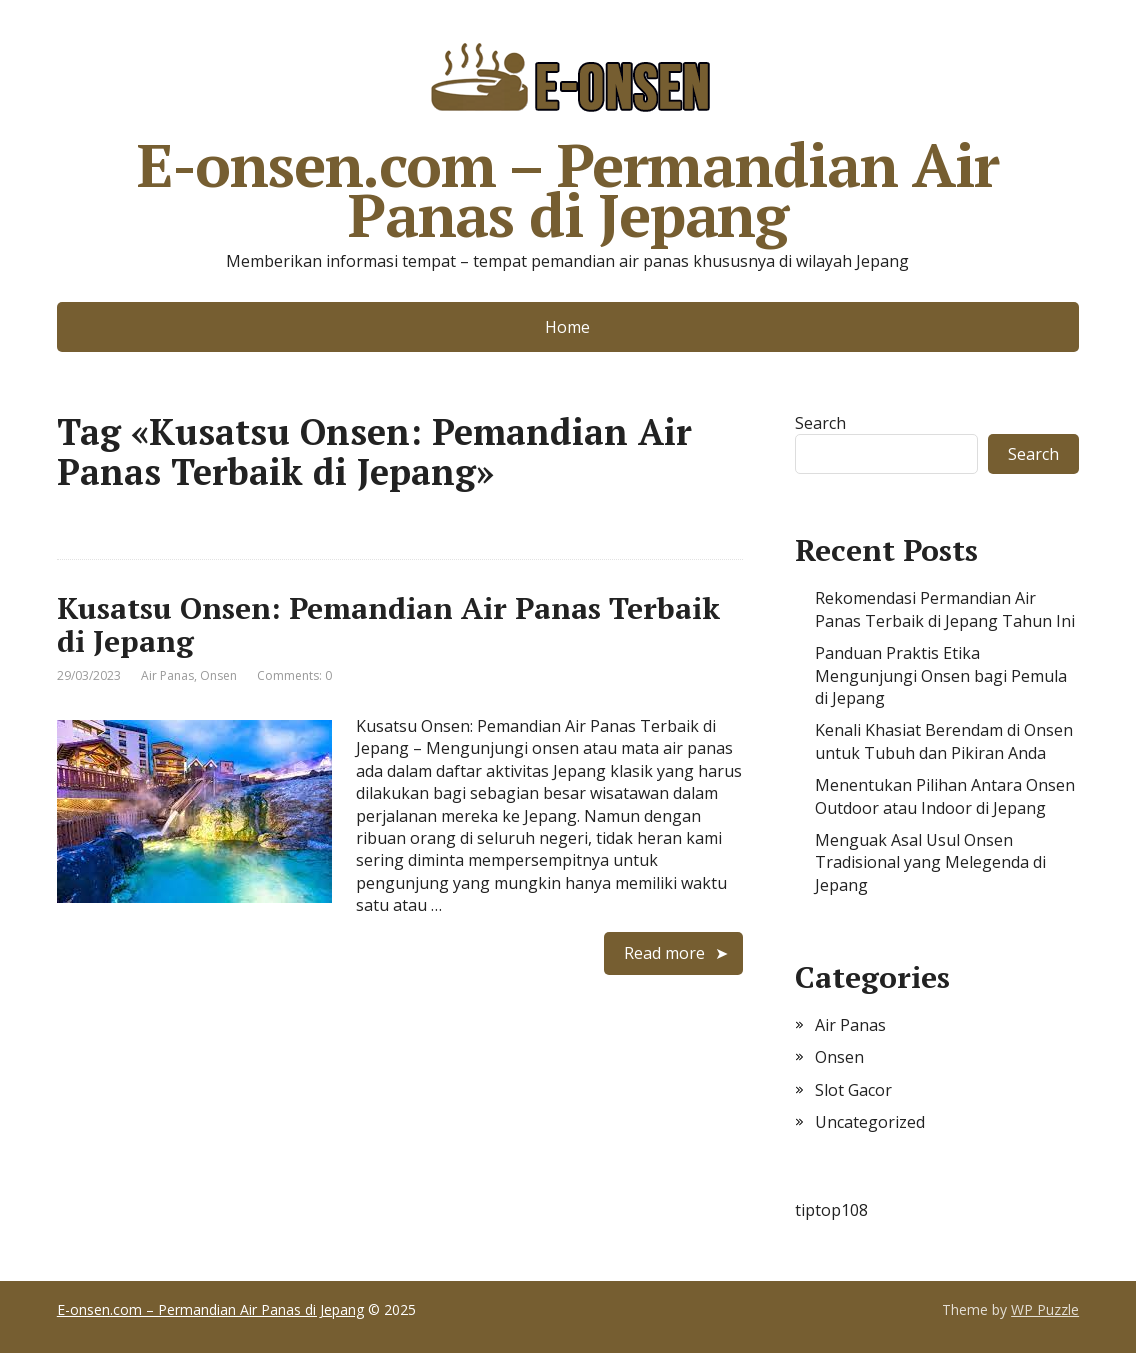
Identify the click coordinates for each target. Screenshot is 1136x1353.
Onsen (218, 675)
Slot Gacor (853, 1090)
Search (820, 423)
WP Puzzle (1045, 1309)
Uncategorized (870, 1122)
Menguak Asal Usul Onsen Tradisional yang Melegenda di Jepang (930, 862)
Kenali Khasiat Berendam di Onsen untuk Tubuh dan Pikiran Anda (944, 741)
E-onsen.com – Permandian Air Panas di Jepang (568, 135)
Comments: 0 (294, 675)
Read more (664, 953)
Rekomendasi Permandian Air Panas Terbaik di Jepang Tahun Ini (945, 609)
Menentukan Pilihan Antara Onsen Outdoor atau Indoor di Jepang (945, 796)
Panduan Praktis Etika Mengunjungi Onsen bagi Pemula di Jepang (941, 675)
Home (567, 327)
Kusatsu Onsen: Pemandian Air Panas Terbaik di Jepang (388, 624)
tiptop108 (831, 1210)
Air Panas (167, 675)
